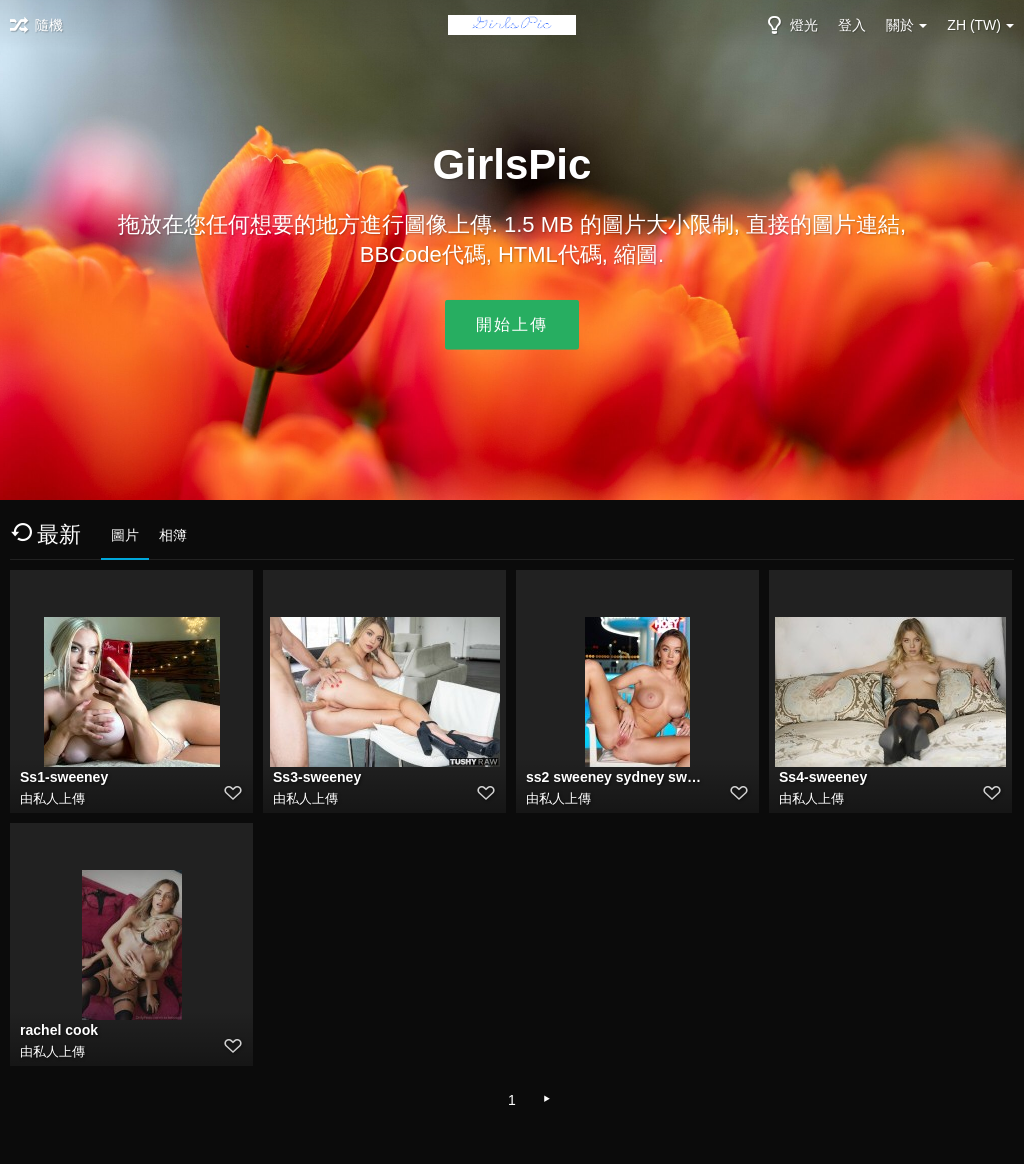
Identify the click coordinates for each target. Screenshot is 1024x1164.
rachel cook (59, 1030)
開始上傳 (512, 324)
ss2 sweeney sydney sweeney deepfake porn (615, 777)
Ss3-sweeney (317, 777)
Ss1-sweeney (64, 777)
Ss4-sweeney (823, 777)
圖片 (125, 535)
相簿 (173, 535)
